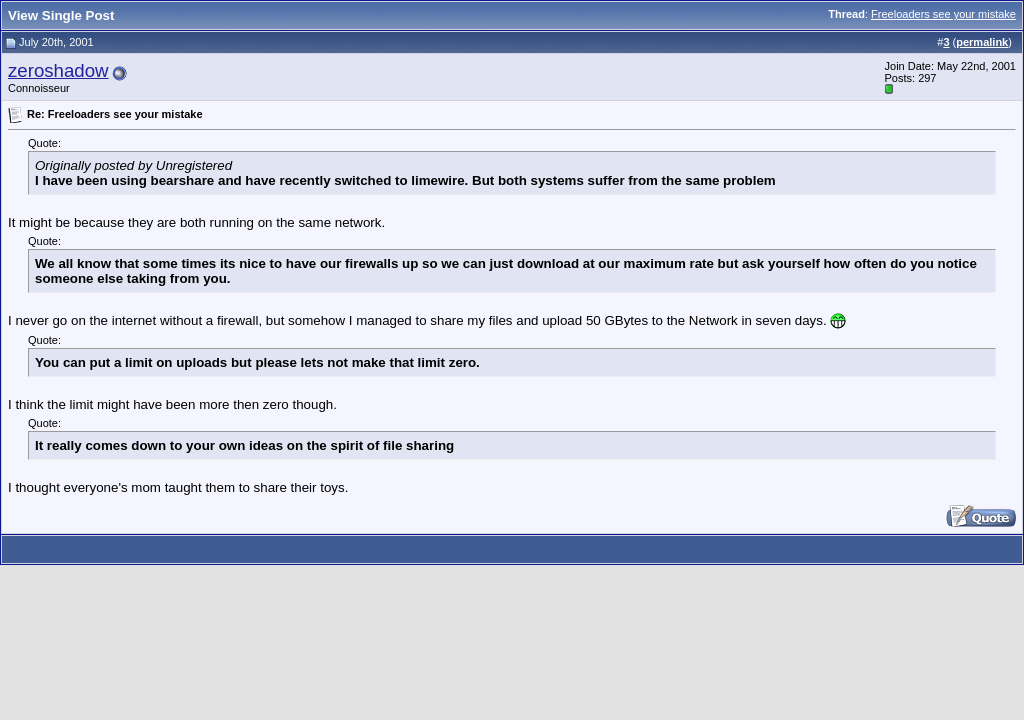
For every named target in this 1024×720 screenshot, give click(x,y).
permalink (982, 42)
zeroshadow (58, 70)
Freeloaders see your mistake (943, 14)
